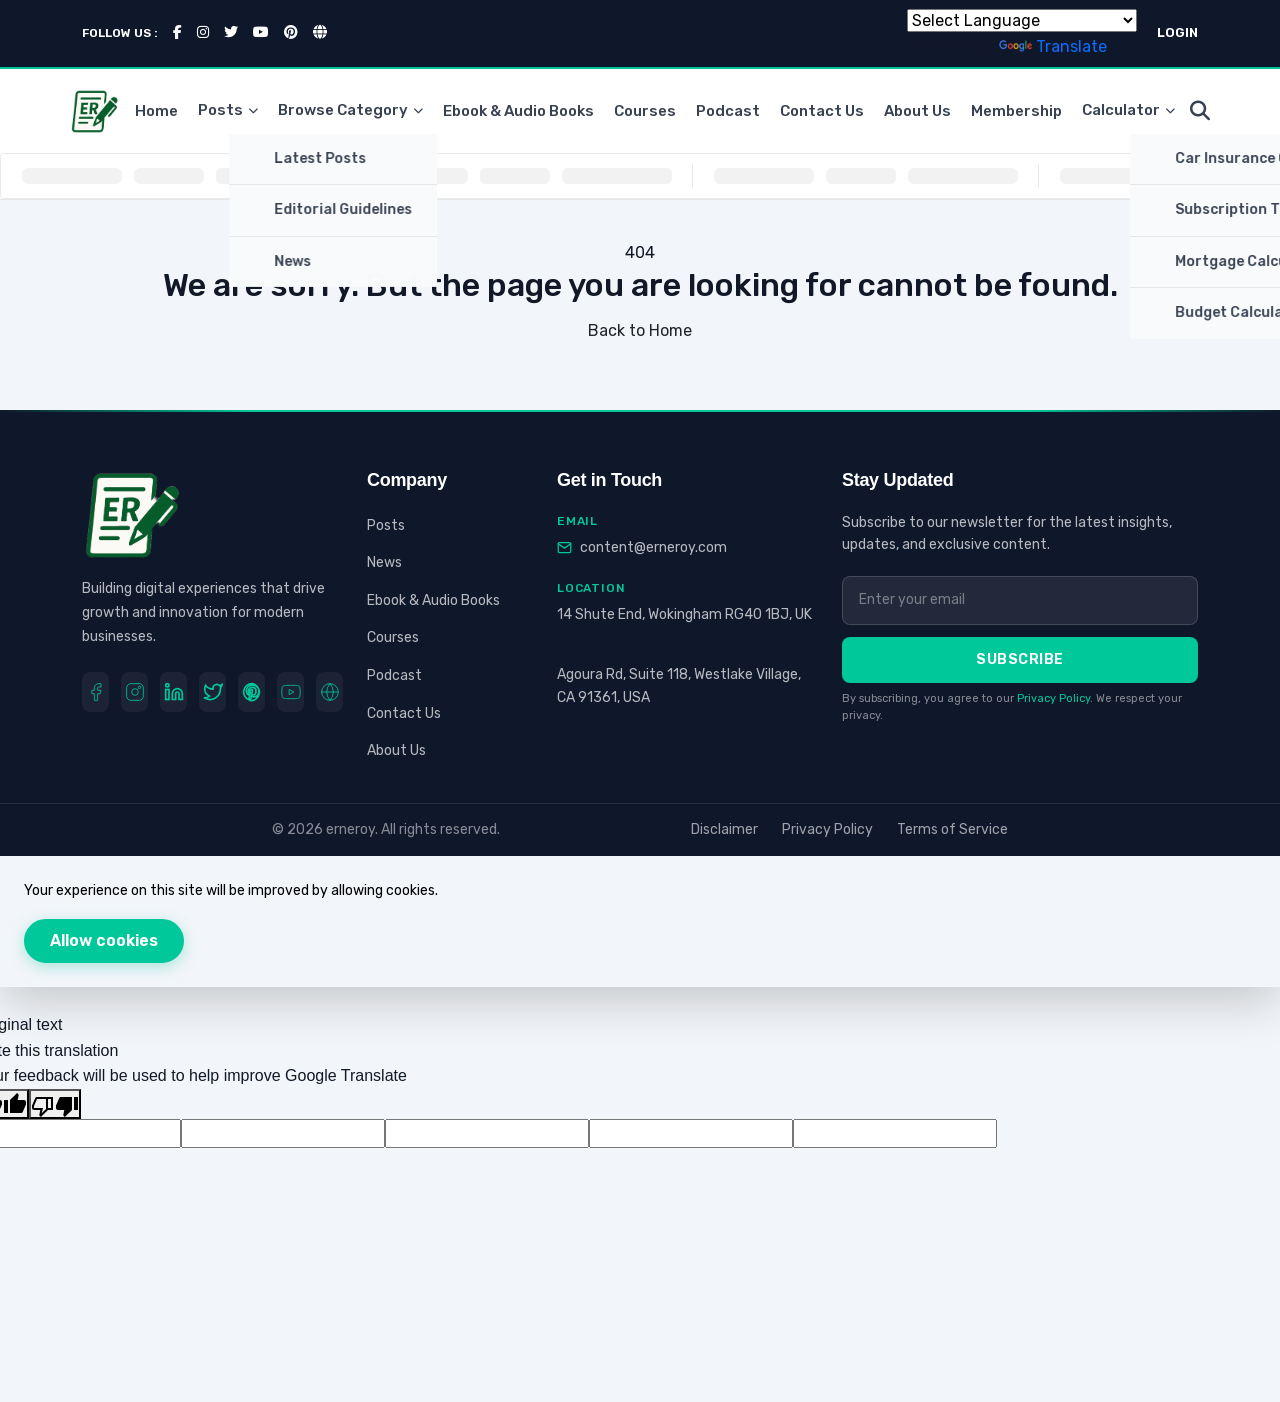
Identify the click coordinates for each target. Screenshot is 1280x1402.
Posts (228, 111)
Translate (1053, 46)
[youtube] (290, 692)
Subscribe (1020, 659)
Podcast (728, 112)
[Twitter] (212, 692)
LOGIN (1177, 32)
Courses (645, 112)
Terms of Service (952, 829)
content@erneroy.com (653, 547)
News (384, 562)
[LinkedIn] (173, 692)
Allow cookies (104, 940)
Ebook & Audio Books (518, 112)
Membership (1016, 112)
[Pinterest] (251, 692)
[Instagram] (134, 692)
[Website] (329, 692)
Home (156, 112)
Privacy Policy (1053, 698)
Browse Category (350, 111)
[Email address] (1020, 600)
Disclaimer (724, 829)
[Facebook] (95, 692)
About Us (917, 112)
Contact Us (822, 112)
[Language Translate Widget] (1022, 20)
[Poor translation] (55, 1104)
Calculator (1128, 111)
